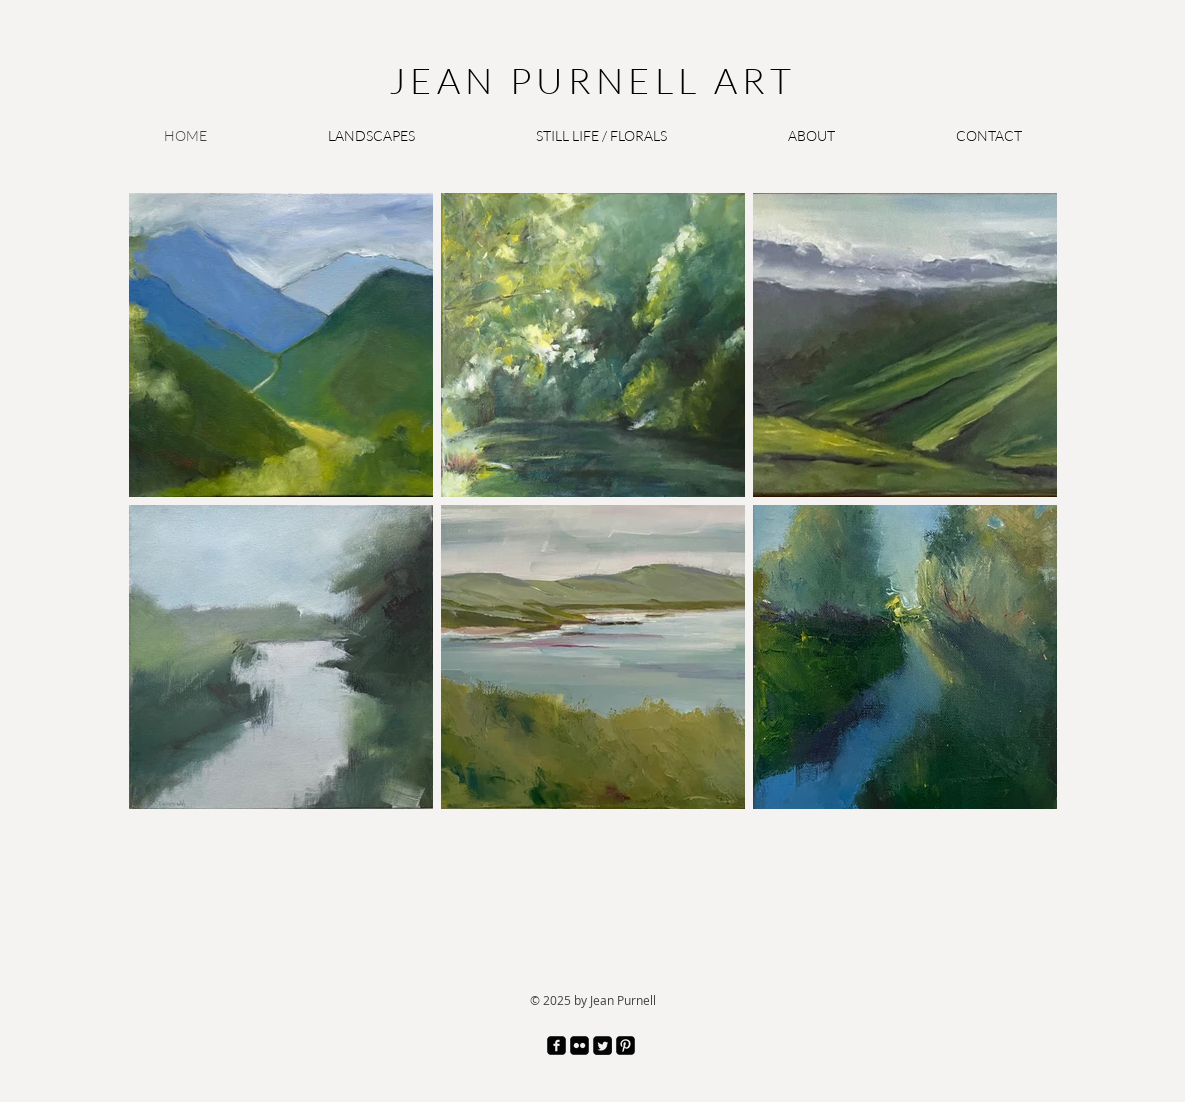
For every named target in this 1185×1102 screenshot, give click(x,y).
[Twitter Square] (602, 1045)
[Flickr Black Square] (579, 1045)
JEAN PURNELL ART (592, 80)
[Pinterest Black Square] (625, 1045)
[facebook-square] (556, 1045)
